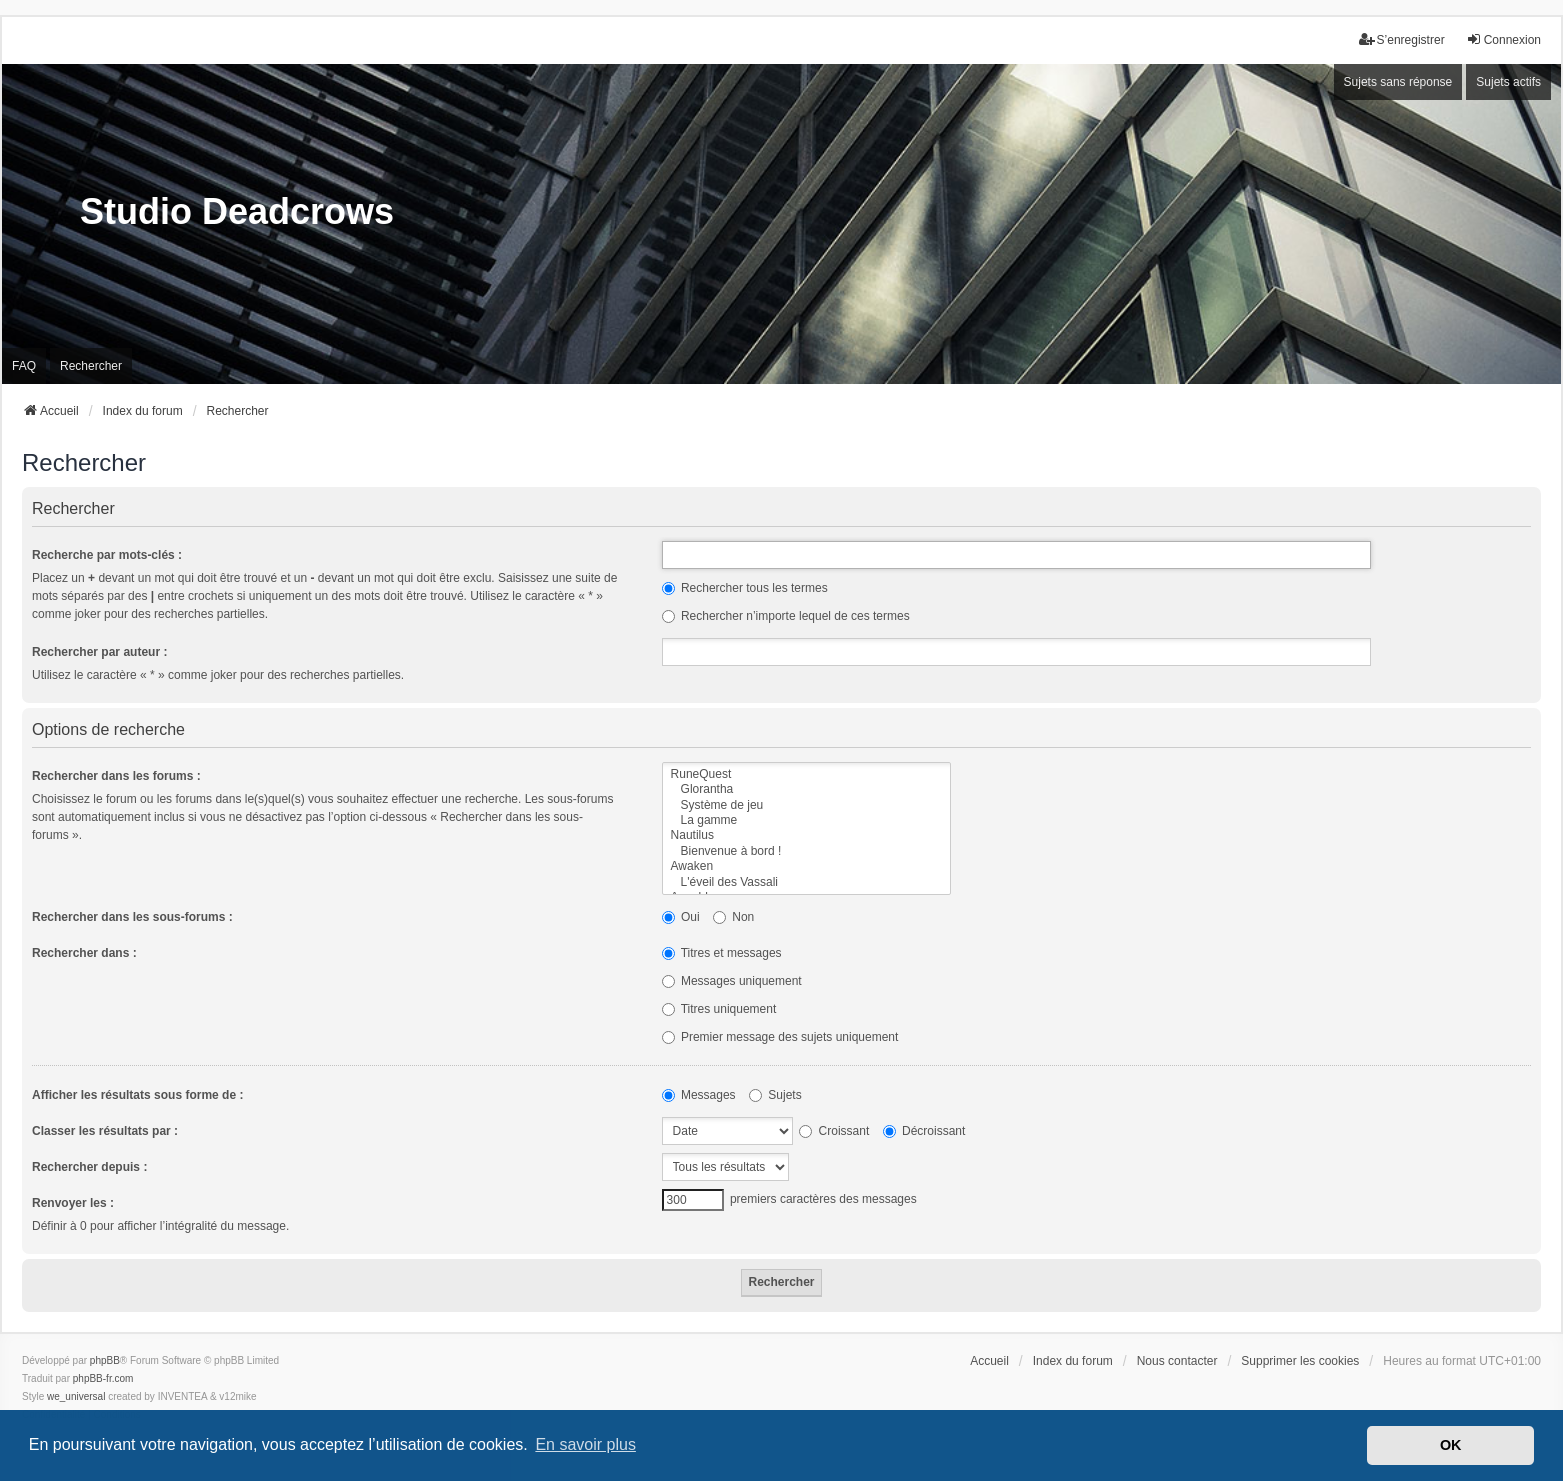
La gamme (806, 820)
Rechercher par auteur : (99, 652)
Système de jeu (806, 805)
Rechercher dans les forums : (116, 776)
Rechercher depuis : (89, 1167)
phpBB (105, 1360)
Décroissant (924, 1131)
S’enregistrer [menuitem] (1402, 39)
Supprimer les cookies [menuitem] (1300, 1361)
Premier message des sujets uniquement (780, 1037)
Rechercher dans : (84, 953)
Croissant (834, 1131)
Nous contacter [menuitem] (1177, 1361)
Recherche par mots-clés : (107, 555)
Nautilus (806, 835)
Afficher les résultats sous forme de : (137, 1095)
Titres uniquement (719, 1009)
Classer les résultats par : (105, 1131)
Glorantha (806, 789)
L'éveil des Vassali (806, 882)
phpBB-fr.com (103, 1378)
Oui (681, 917)
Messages (699, 1095)
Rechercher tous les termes (745, 588)
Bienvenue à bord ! (806, 851)
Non (733, 917)
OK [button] (1451, 1445)
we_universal (76, 1396)
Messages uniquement (732, 981)
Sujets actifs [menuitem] (1508, 82)
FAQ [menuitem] (24, 366)
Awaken (806, 866)
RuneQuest (806, 774)
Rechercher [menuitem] (91, 366)
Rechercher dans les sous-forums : (132, 917)
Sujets (775, 1095)
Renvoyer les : (73, 1203)
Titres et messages (722, 953)
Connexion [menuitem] (1503, 39)
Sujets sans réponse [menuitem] (1398, 82)
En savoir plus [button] (585, 1444)
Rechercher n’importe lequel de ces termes (786, 616)
